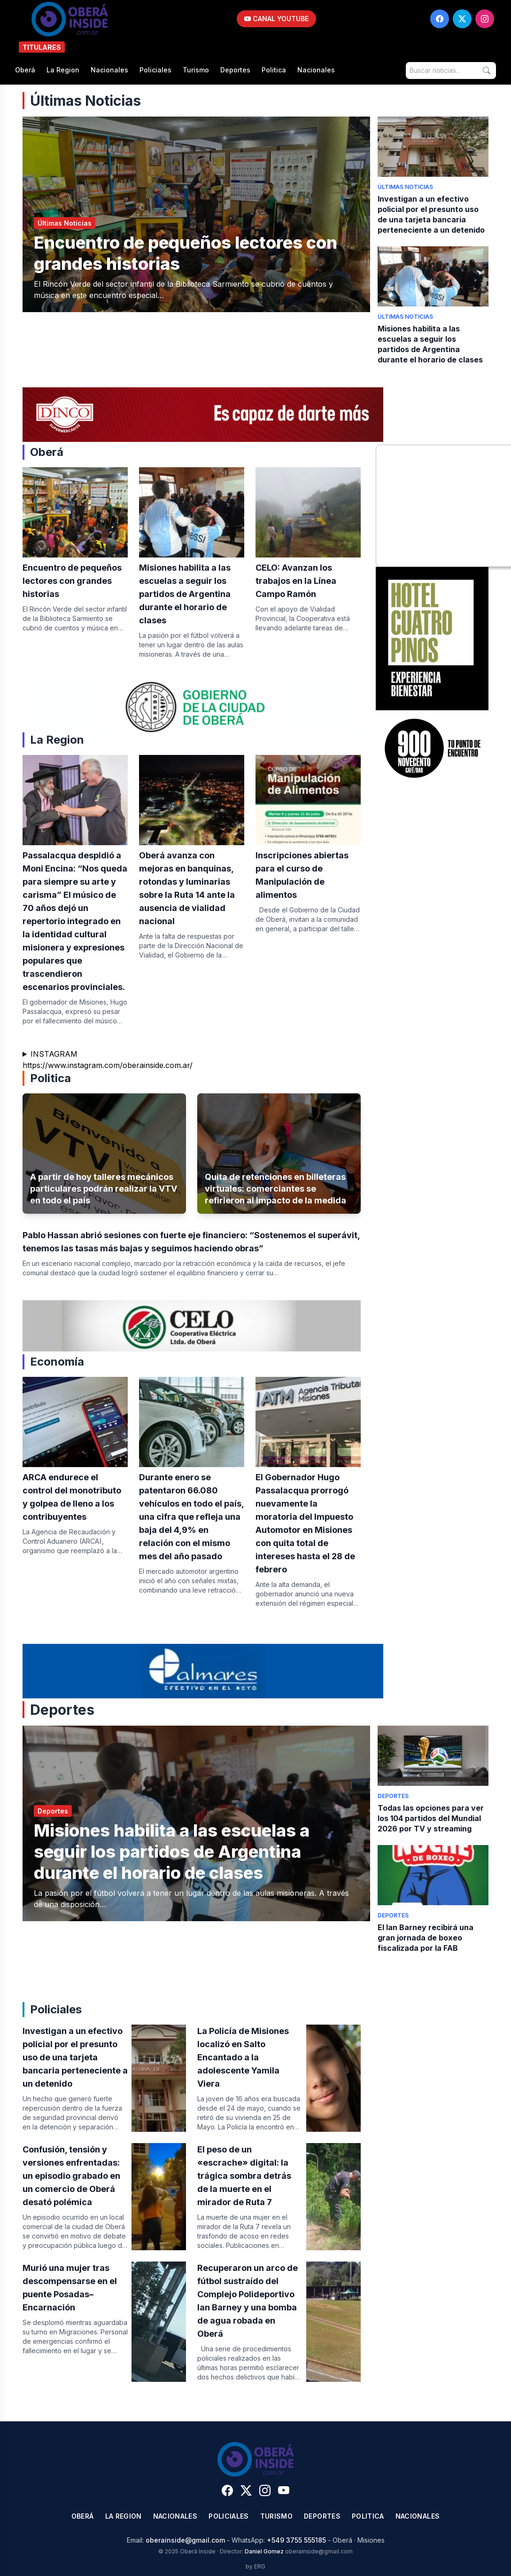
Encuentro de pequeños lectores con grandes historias (72, 581)
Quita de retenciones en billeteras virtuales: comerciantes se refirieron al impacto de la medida (275, 1188)
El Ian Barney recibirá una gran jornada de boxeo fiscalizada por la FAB (425, 1938)
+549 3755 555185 (296, 2540)
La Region (62, 70)
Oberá (25, 70)
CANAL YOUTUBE (276, 19)
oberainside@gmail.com (185, 2540)
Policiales (155, 70)
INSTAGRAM (54, 1054)
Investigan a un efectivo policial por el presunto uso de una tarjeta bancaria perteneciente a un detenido (75, 2057)
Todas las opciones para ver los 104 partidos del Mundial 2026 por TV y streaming (431, 1818)
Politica (274, 70)
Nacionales (109, 70)
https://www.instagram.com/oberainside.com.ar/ (108, 1065)
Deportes (235, 70)
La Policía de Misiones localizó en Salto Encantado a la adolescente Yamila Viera (243, 2057)
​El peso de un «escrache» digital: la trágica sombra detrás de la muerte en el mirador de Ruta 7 (244, 2175)
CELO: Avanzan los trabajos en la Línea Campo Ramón (296, 581)
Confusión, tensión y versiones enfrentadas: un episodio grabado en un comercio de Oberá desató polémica (71, 2175)
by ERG (255, 2566)
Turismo (196, 70)
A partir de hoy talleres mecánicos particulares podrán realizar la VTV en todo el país (103, 1188)
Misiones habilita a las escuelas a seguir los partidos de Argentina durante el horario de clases (185, 594)
